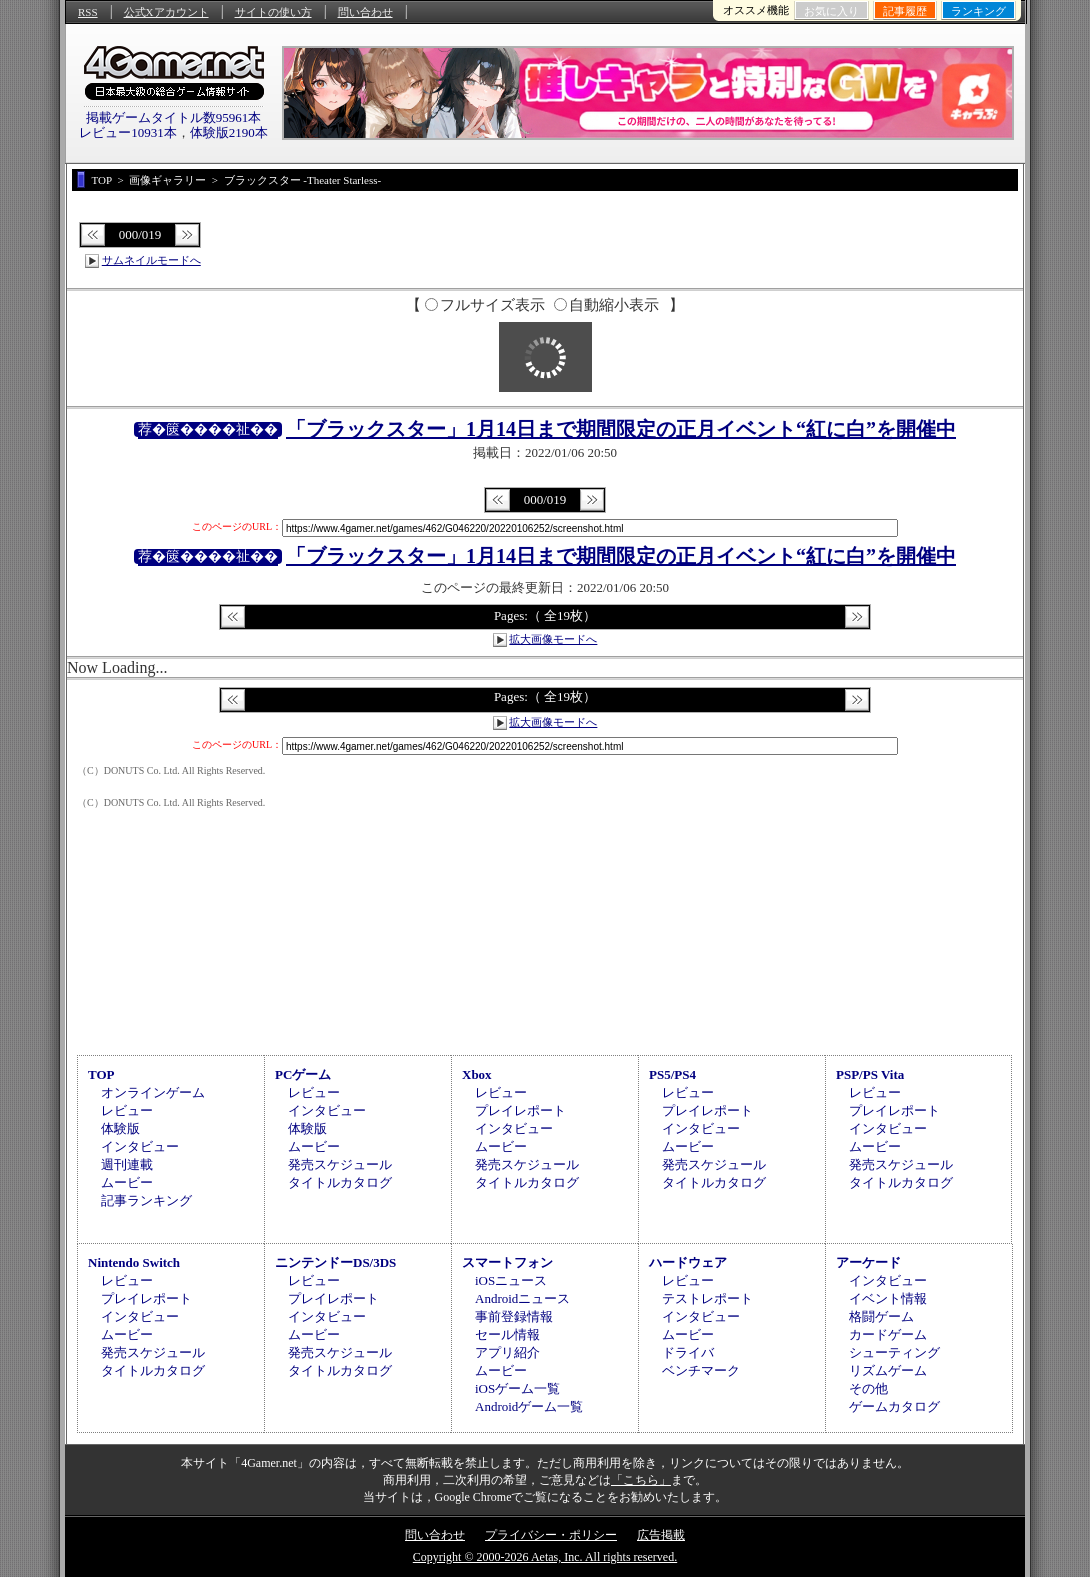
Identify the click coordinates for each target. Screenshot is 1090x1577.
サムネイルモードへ (151, 260)
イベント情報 (888, 1298)
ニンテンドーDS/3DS (335, 1262)
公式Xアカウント (166, 12)
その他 (868, 1388)
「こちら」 (641, 1480)
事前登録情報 (514, 1316)
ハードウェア (688, 1262)
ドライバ (688, 1352)
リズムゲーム (888, 1370)
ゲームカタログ (894, 1406)
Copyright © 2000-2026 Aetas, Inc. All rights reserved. (545, 1557)
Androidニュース (522, 1298)
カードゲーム (888, 1334)
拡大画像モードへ (553, 639)
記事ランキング (146, 1200)
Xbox (477, 1074)
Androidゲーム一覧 (529, 1406)
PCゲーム (303, 1074)
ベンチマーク (701, 1370)
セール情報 (507, 1334)
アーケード (868, 1262)
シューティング (894, 1352)
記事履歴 (905, 11)
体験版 (120, 1128)
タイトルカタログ (340, 1182)
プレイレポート (520, 1110)
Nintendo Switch (134, 1262)
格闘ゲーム (881, 1316)
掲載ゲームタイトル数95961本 (174, 117)
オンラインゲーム (153, 1092)
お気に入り (831, 11)
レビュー (127, 1110)
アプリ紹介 (507, 1352)
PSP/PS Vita (870, 1074)
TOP (101, 1074)
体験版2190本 (229, 132)
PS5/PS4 (672, 1074)
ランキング (978, 11)
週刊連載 (127, 1164)
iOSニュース (511, 1280)
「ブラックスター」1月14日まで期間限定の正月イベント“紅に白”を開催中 (621, 429)
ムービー (127, 1182)
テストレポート (707, 1298)
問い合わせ (365, 12)
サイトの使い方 (273, 12)
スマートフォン (507, 1262)
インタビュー (140, 1146)
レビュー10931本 (128, 132)
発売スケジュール (340, 1164)
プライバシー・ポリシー (551, 1535)
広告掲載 (661, 1535)
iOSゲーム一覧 (517, 1388)
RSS (88, 12)
